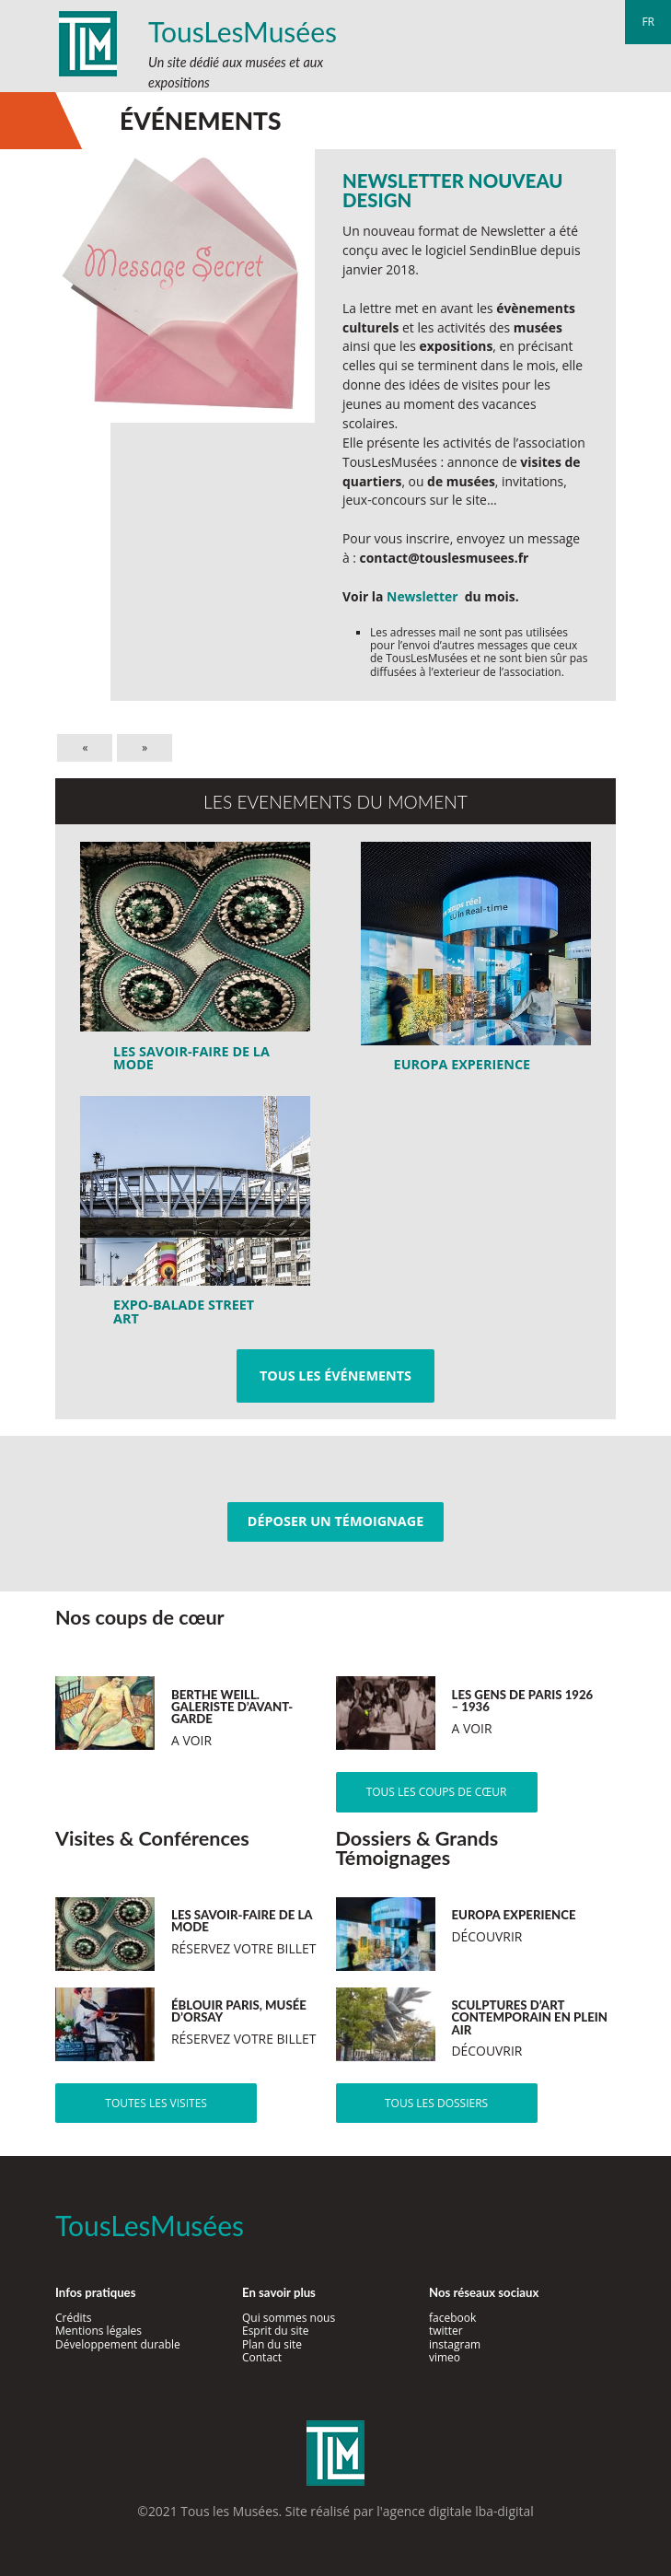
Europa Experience (462, 1064)
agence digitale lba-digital (458, 2511)
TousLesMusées (242, 31)
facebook (452, 2317)
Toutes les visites (156, 2103)
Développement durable (117, 2344)
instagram (454, 2344)
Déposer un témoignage (335, 1521)
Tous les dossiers (436, 2103)
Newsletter (422, 596)
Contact (262, 2357)
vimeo (444, 2357)
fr (648, 21)
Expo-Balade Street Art (183, 1311)
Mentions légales (98, 2330)
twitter (446, 2330)
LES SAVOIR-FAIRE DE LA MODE (191, 1058)
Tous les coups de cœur (436, 1792)
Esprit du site (275, 2330)
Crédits (73, 2317)
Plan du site (272, 2344)
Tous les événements (335, 1375)
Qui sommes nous (288, 2317)
